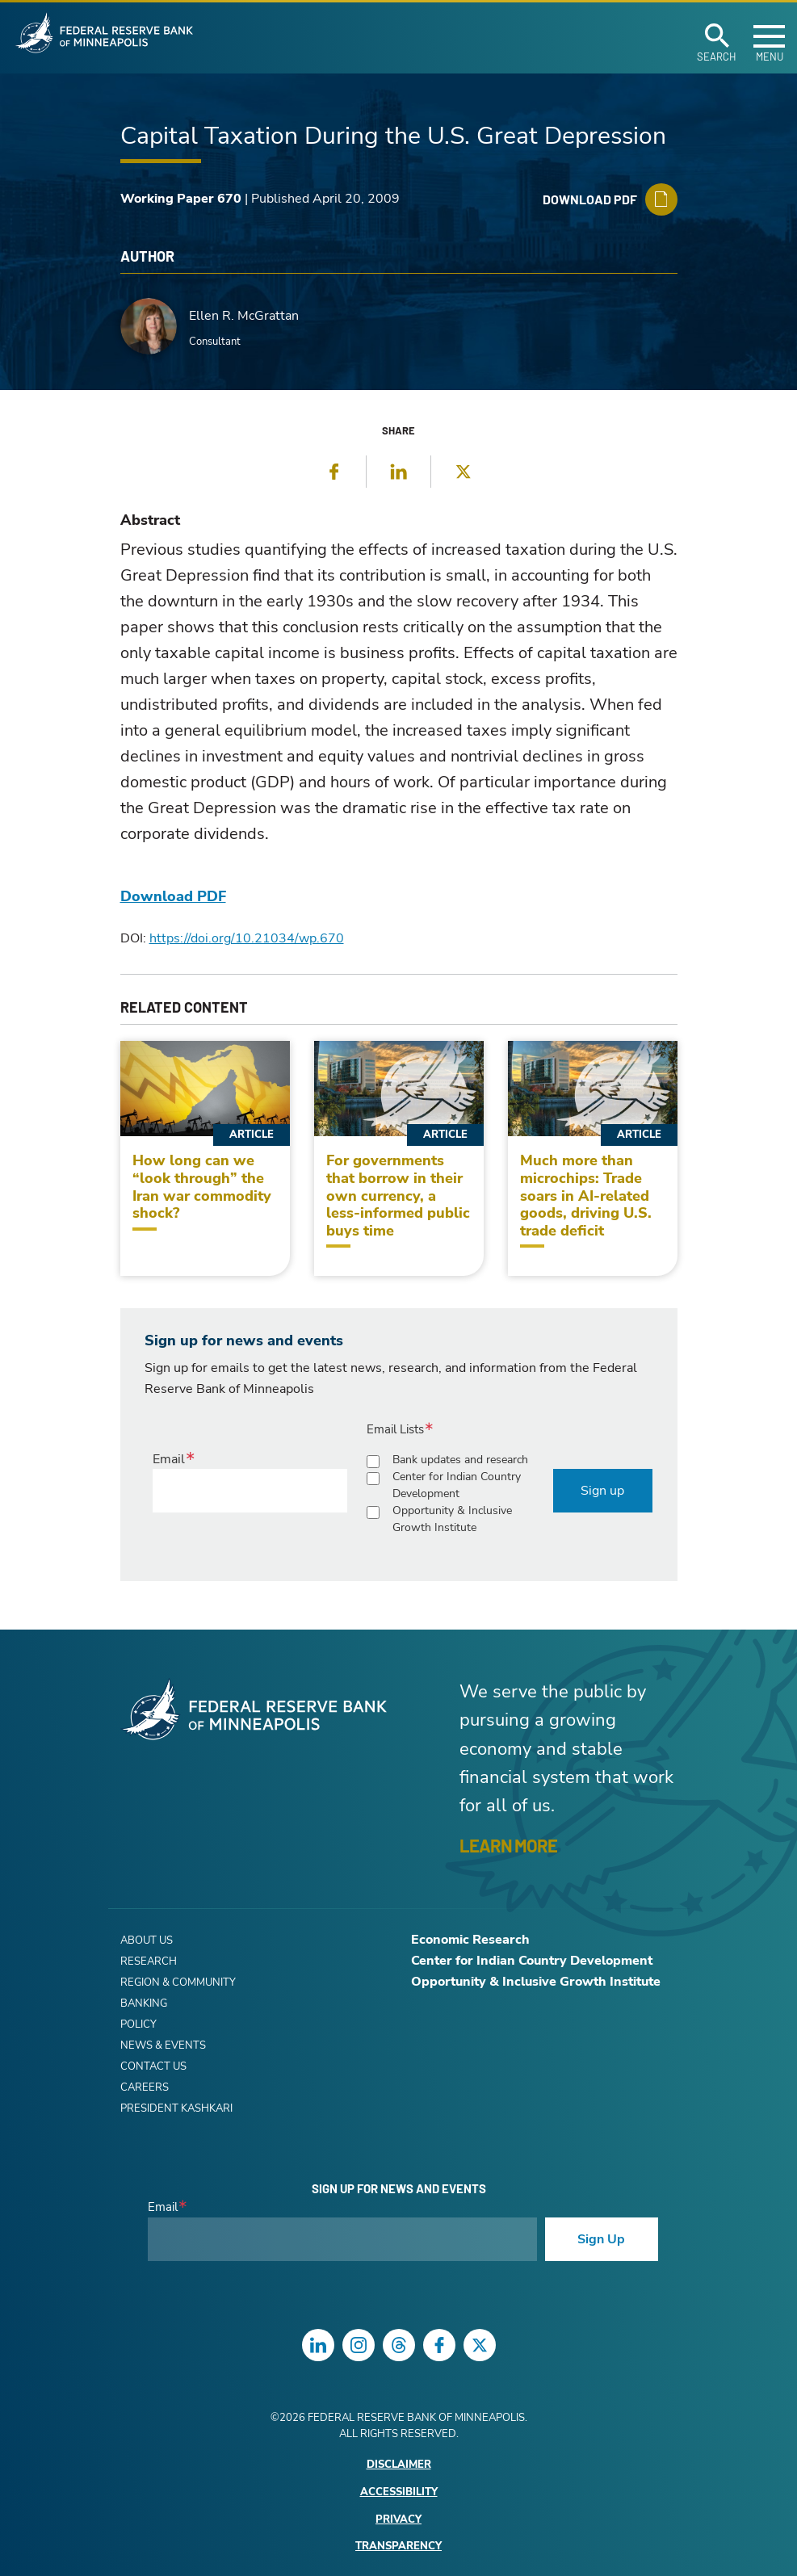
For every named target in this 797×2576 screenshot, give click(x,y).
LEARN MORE (508, 1845)
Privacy (398, 2520)
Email (169, 1459)
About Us (146, 1940)
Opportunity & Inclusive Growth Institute (452, 1519)
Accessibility (399, 2492)
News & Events (163, 2045)
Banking (143, 2003)
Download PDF (173, 896)
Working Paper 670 (180, 199)
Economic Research (470, 1940)
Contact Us (153, 2066)
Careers (144, 2087)
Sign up (602, 1491)
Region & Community (178, 1982)
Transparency (398, 2546)
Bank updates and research (460, 1459)
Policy (138, 2024)
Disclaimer (399, 2465)
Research (148, 1961)
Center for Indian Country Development (456, 1485)
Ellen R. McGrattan (244, 316)
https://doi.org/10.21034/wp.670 (246, 938)
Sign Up (601, 2239)
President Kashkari (176, 2108)
